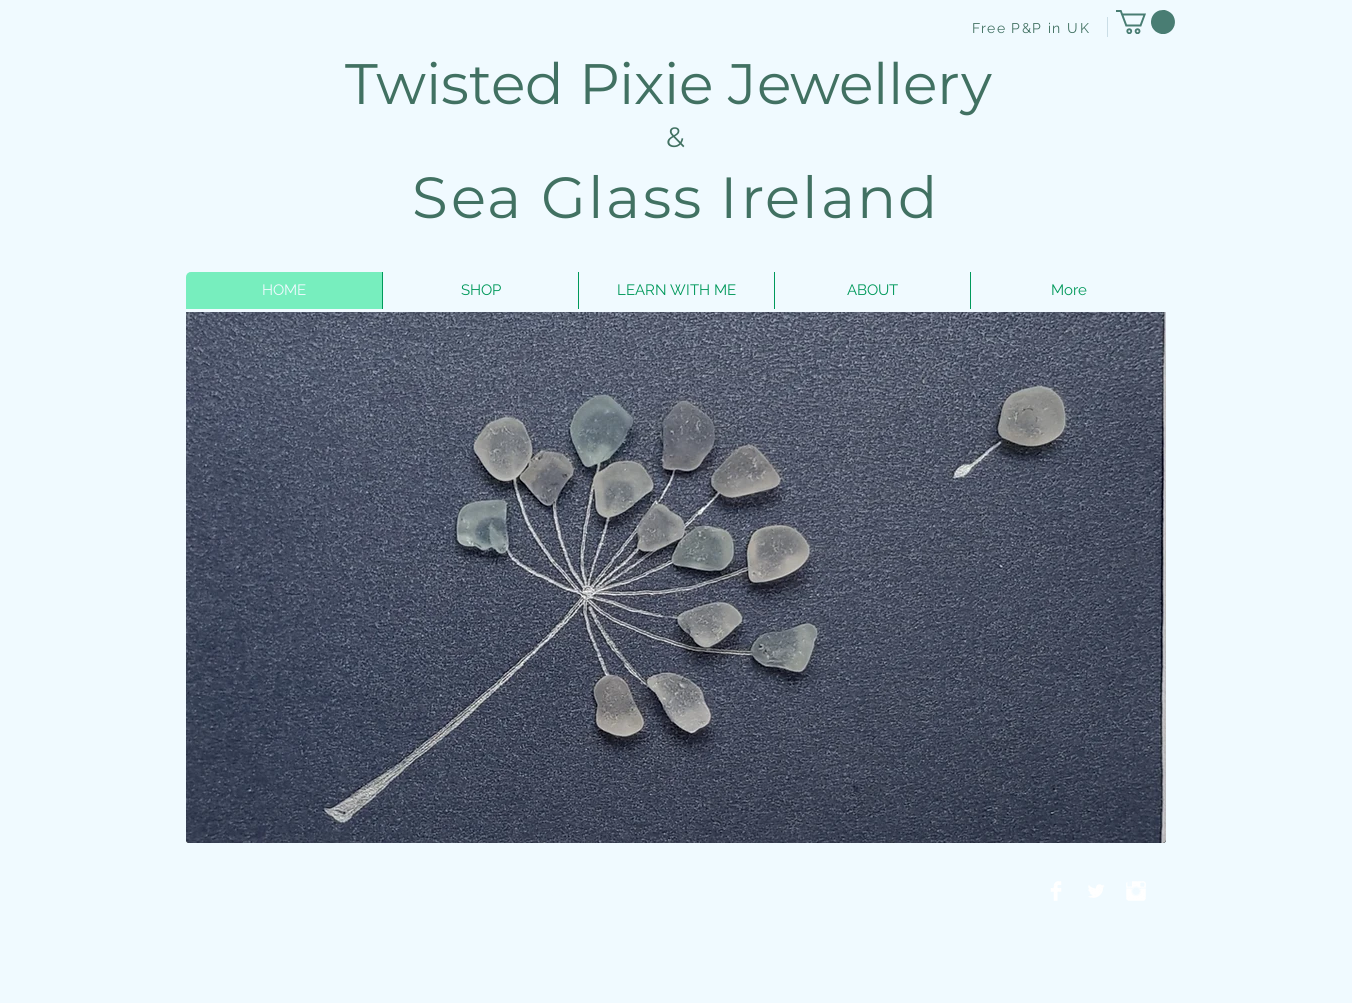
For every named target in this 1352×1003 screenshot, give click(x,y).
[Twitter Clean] (1096, 891)
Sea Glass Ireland (675, 197)
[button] (1145, 22)
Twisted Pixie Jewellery (676, 83)
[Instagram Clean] (1136, 891)
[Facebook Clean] (1056, 891)
